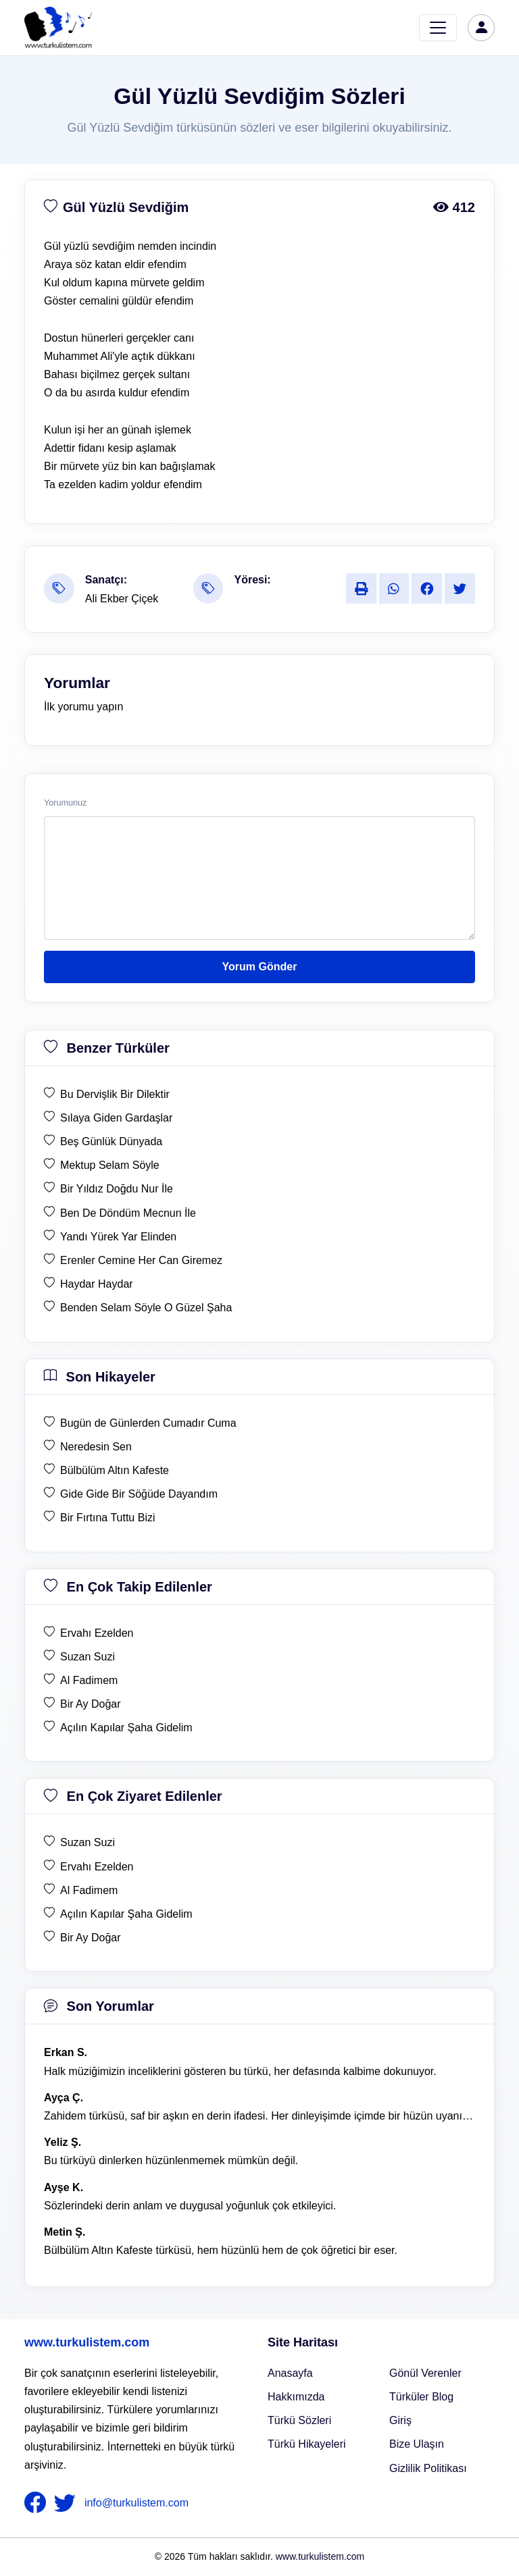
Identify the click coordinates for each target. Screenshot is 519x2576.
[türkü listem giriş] (481, 27)
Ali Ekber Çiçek (121, 598)
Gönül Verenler (425, 2373)
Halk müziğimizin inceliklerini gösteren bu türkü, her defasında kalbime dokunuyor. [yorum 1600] (240, 2071)
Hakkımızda (296, 2396)
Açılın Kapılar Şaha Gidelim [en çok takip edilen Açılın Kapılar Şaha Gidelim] (126, 1727)
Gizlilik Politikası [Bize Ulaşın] (428, 2468)
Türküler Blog (421, 2396)
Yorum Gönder (259, 966)
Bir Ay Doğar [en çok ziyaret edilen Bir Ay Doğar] (90, 1937)
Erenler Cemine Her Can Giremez (141, 1260)
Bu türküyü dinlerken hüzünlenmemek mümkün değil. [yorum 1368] (171, 2160)
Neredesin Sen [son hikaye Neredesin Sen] (96, 1446)
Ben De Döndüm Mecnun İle (128, 1213)
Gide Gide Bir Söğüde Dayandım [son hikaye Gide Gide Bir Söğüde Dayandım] (139, 1494)
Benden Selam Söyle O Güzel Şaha (146, 1307)
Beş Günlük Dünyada (111, 1141)
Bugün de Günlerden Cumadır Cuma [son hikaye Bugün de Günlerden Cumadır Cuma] (148, 1423)
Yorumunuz (65, 803)
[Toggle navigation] (438, 27)
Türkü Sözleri (299, 2420)
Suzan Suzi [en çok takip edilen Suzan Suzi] (87, 1656)
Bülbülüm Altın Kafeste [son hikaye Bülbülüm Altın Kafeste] (114, 1470)
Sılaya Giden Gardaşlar (116, 1118)
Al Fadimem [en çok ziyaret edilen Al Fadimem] (89, 1890)
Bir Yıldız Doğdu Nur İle (116, 1188)
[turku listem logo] (58, 28)
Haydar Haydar (96, 1284)
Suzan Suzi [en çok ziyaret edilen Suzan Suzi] (87, 1842)
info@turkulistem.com (136, 2502)
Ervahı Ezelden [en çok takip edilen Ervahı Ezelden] (97, 1633)
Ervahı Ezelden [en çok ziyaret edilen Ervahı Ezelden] (97, 1866)
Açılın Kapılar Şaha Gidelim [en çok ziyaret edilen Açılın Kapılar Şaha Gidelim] (126, 1914)
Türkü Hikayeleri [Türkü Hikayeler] (307, 2444)
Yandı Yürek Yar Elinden (118, 1236)
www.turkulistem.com (86, 2342)
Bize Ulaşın (416, 2444)
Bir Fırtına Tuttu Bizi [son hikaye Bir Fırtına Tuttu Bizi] (107, 1517)
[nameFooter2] (67, 2503)
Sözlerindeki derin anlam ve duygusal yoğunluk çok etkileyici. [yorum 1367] (190, 2205)
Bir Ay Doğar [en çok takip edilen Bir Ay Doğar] (90, 1704)
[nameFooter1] (37, 2503)
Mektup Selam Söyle (109, 1165)
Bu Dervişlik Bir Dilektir (115, 1094)
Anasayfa (290, 2373)
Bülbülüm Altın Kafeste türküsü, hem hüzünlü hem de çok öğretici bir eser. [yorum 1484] (220, 2250)
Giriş (400, 2420)
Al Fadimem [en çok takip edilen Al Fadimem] (89, 1680)
